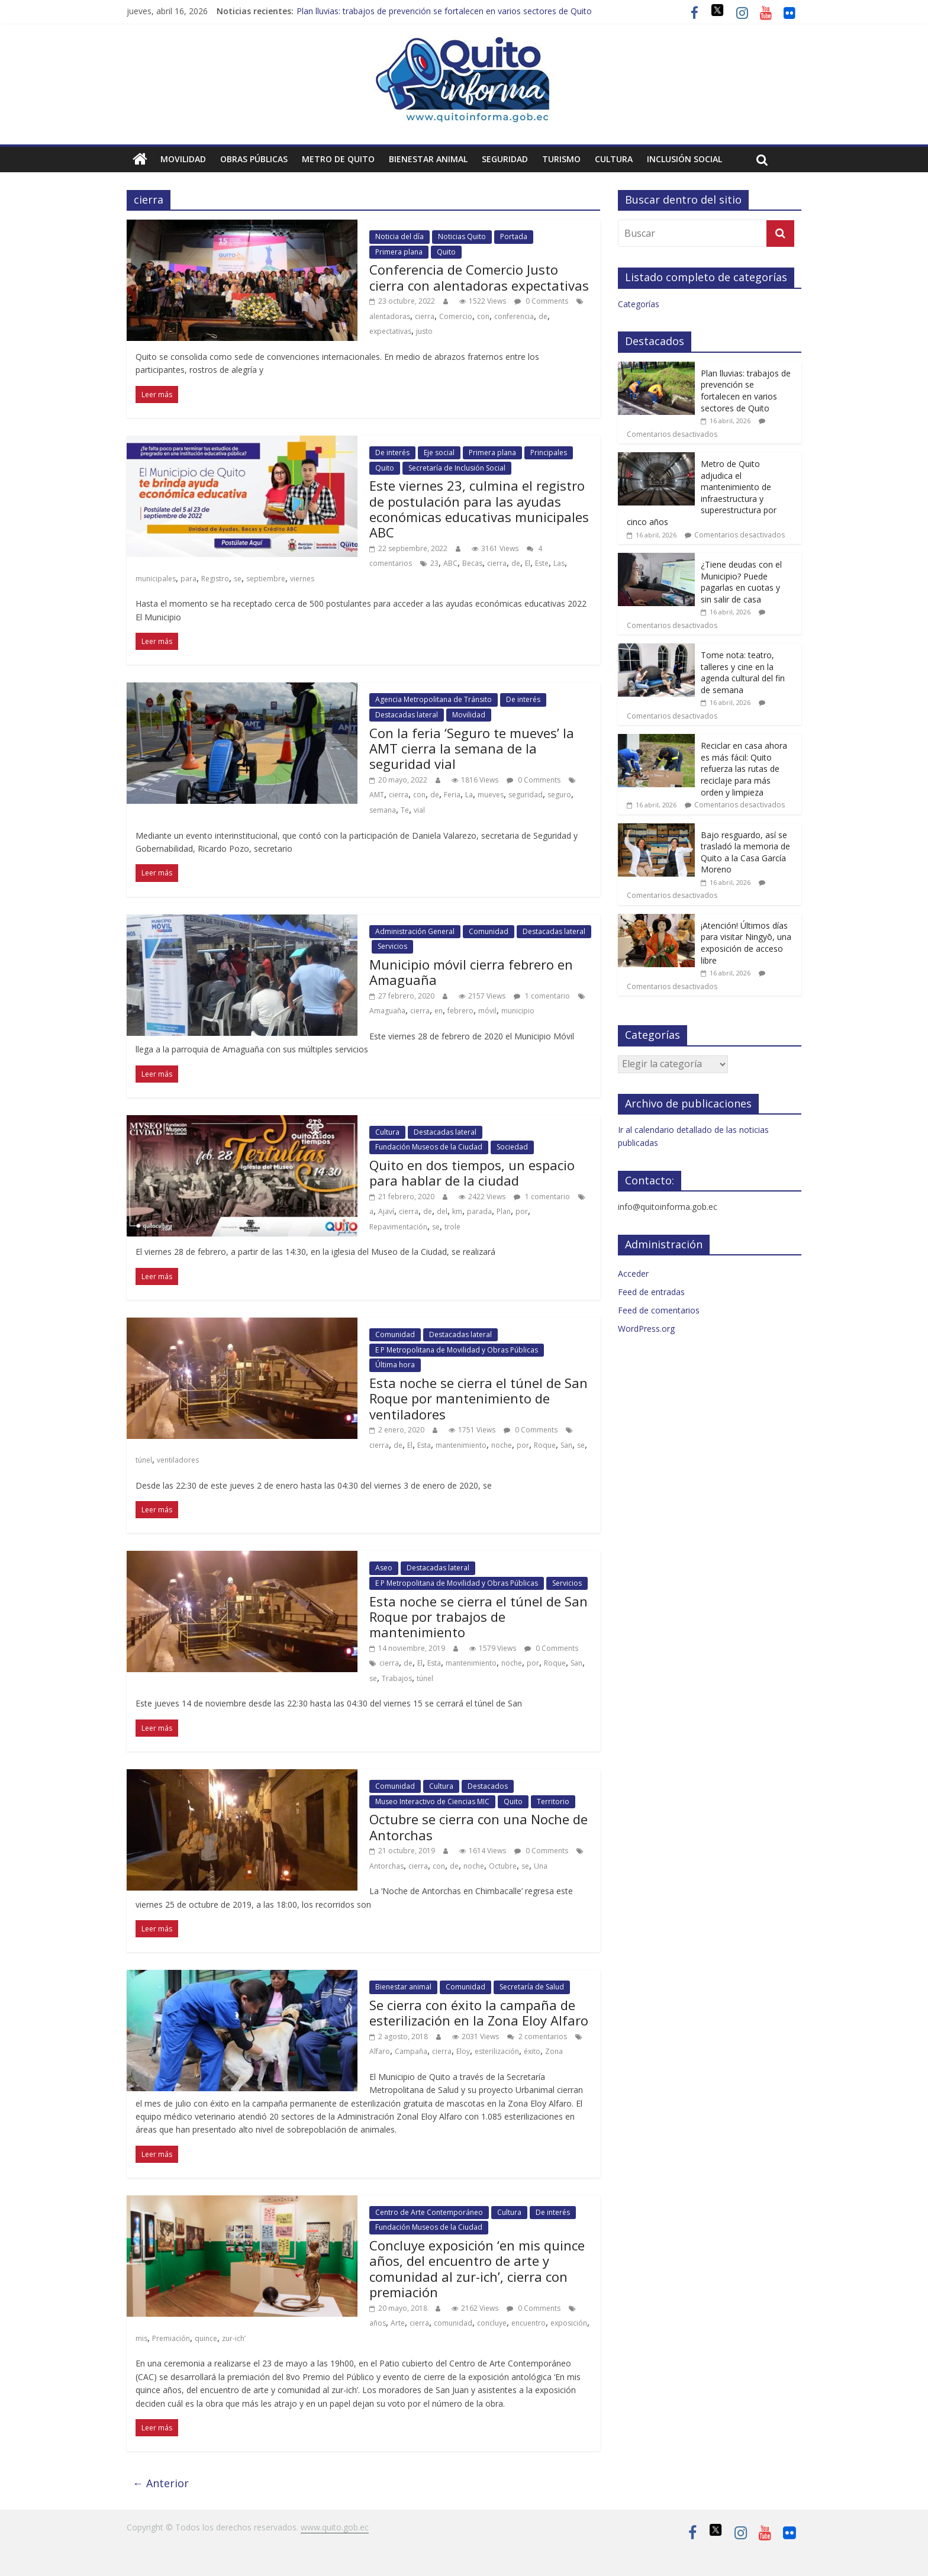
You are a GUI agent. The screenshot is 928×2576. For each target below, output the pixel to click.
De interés (392, 452)
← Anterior (161, 2483)
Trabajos (397, 1678)
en (438, 1011)
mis (141, 2338)
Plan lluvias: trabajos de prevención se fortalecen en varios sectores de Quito (444, 11)
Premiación (171, 2338)
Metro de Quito (338, 159)
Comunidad (488, 931)
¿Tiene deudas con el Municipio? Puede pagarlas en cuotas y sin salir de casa (741, 582)
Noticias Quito (462, 236)
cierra (424, 316)
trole (452, 1227)
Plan (504, 1211)
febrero (460, 1011)
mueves (491, 795)
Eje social (439, 452)
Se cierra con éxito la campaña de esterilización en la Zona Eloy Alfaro (478, 2012)
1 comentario (542, 996)
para (188, 579)
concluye (492, 2323)
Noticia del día (399, 236)
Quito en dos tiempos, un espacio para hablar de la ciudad (472, 1172)
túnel (144, 1460)
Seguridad (505, 159)
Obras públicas (254, 159)
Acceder (633, 1273)
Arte (398, 2323)
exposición (568, 2323)
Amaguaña (387, 1011)
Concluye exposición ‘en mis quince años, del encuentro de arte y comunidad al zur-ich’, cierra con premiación (477, 2268)
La (469, 795)
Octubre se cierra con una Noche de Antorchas (478, 1826)
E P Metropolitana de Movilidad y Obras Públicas (456, 1350)
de (543, 316)
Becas (472, 563)
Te (405, 810)
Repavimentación (398, 1227)
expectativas (390, 331)
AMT (376, 795)
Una (540, 1866)
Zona (554, 2051)
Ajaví (386, 1211)
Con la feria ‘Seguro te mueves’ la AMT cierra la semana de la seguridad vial (471, 748)
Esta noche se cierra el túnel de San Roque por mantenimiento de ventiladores (478, 1398)
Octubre (503, 1866)
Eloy (463, 2051)
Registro (215, 579)
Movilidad (183, 159)
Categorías (638, 304)
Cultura (614, 159)
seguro (559, 795)
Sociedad (512, 1147)
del (442, 1211)
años (377, 2323)
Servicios (392, 946)
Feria (452, 795)
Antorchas (386, 1866)
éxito (532, 2051)
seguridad (525, 795)
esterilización (497, 2051)
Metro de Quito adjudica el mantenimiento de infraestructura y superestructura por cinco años (701, 492)
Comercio (455, 316)
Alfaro (379, 2051)
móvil (487, 1011)
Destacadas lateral (406, 715)
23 (434, 563)
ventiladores (178, 1460)
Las (559, 563)
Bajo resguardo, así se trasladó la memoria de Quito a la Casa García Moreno (745, 852)
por (521, 1211)
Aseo (383, 1568)
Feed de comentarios (659, 1310)
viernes (302, 579)
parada (479, 1211)
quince (206, 2338)
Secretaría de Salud (532, 1987)
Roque (545, 1445)
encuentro (528, 2323)
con (483, 316)
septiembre (265, 579)
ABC (450, 563)
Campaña (411, 2051)
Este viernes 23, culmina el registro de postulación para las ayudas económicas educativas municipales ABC (479, 508)
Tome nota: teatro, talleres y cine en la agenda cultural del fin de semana (743, 672)
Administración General (415, 931)
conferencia (514, 316)
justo (424, 331)
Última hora (395, 1365)
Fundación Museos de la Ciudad (428, 1147)
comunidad (453, 2323)
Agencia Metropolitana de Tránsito (433, 699)
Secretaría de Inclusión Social (456, 468)
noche (501, 1445)
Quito (446, 252)
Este (542, 563)
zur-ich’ (234, 2338)
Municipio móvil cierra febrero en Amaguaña (471, 971)
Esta (424, 1445)
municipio (517, 1011)
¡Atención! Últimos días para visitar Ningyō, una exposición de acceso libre (746, 943)
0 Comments (541, 301)
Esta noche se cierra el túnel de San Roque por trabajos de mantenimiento (478, 1616)
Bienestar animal (428, 159)
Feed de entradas (651, 1291)
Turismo (561, 159)
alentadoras (389, 316)
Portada (513, 236)
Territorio (553, 1801)
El (527, 563)
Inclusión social (684, 159)
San (566, 1445)
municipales (156, 579)
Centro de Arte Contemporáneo (429, 2212)
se (237, 579)
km (457, 1211)
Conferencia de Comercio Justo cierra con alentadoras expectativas (479, 277)
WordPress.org (646, 1328)
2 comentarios (537, 2036)
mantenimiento (461, 1445)
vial (419, 810)
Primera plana (399, 252)
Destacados (488, 1786)
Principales (548, 452)
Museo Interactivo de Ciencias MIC (432, 1801)
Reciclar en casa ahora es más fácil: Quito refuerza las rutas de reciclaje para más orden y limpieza (744, 768)
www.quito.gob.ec (335, 2527)
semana (382, 810)
